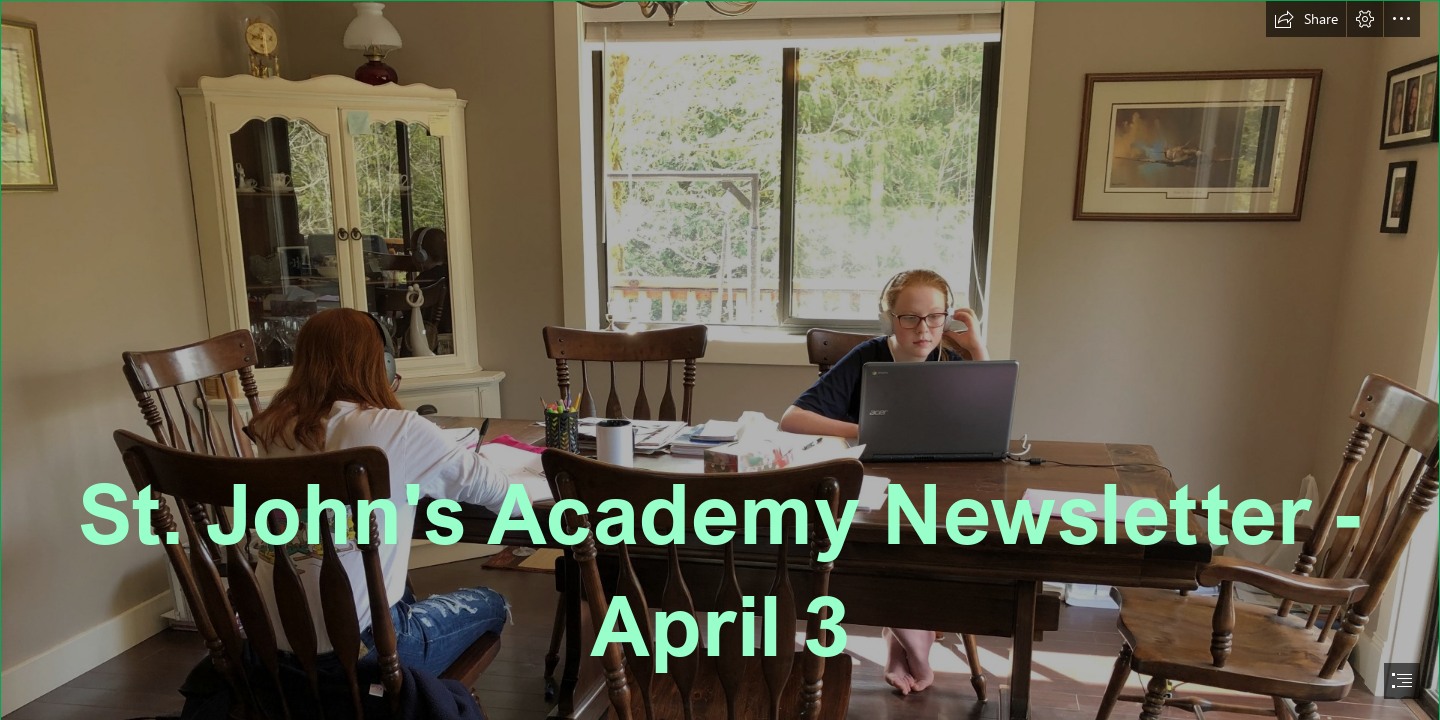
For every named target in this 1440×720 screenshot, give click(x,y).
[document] (720, 360)
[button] (1306, 19)
